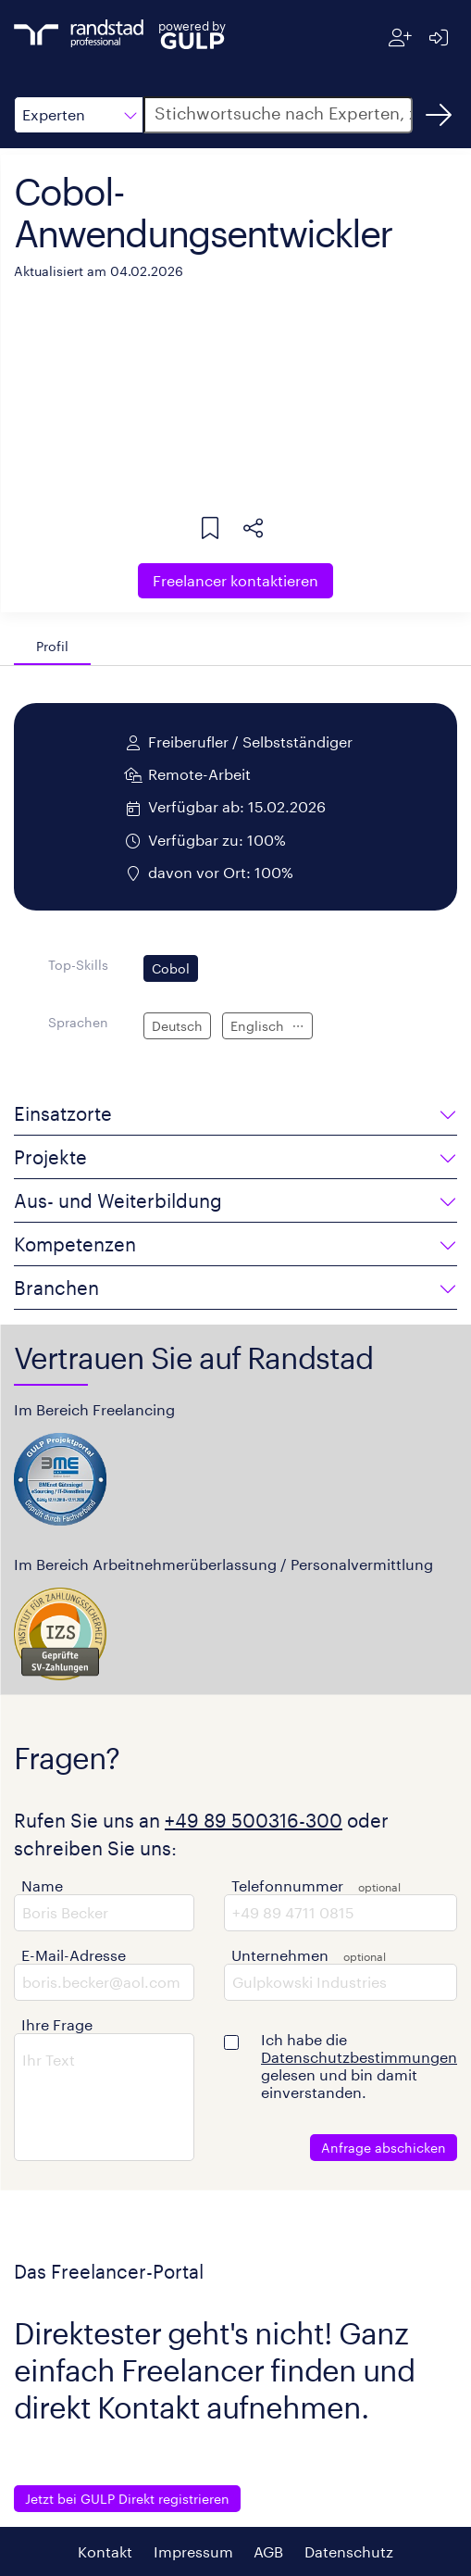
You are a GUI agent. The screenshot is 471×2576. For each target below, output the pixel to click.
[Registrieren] (400, 37)
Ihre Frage (57, 2024)
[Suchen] (438, 114)
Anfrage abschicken (383, 2147)
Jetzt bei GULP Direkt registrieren (127, 2499)
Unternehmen (279, 1955)
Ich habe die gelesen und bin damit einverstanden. (359, 2065)
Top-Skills (78, 965)
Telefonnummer (287, 1885)
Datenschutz (348, 2551)
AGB (268, 2551)
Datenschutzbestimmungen (359, 2057)
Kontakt (105, 2551)
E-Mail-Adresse (73, 1955)
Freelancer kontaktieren (235, 580)
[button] (78, 114)
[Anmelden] (438, 37)
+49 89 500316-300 (253, 1820)
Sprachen (78, 1022)
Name (42, 1885)
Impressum (193, 2551)
